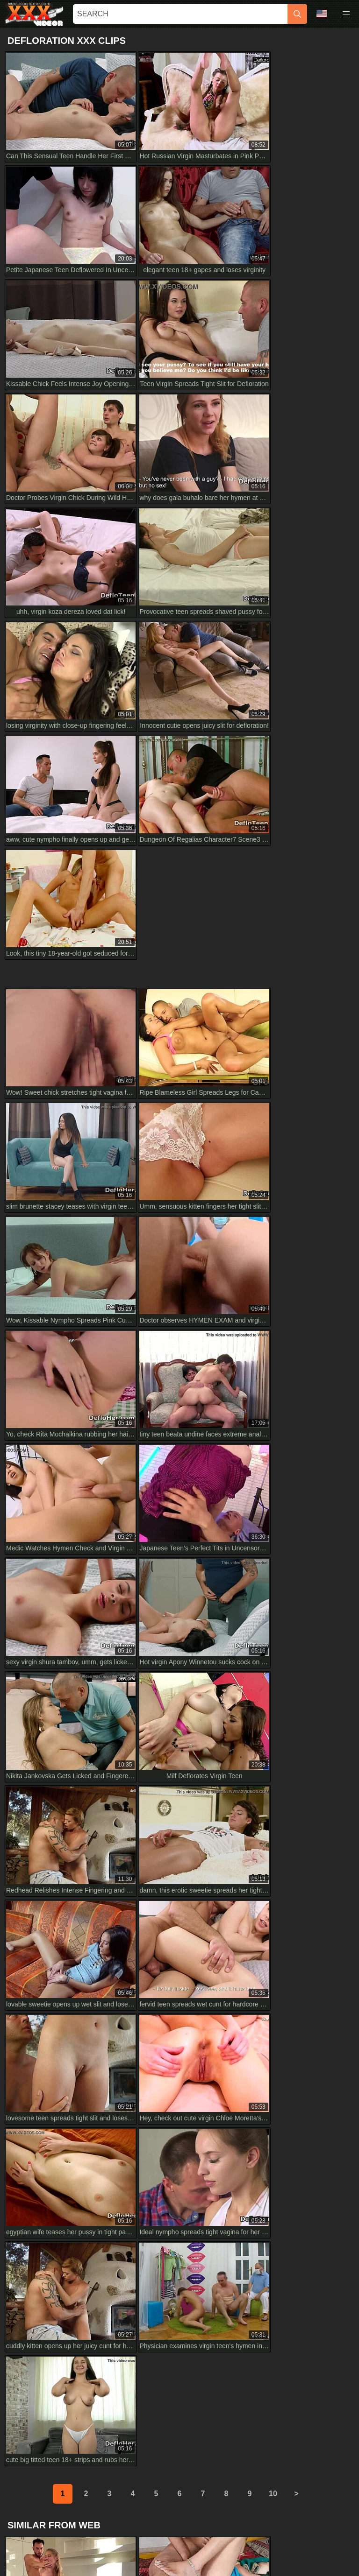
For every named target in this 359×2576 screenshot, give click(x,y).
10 (273, 1523)
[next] (296, 1523)
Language (321, 13)
